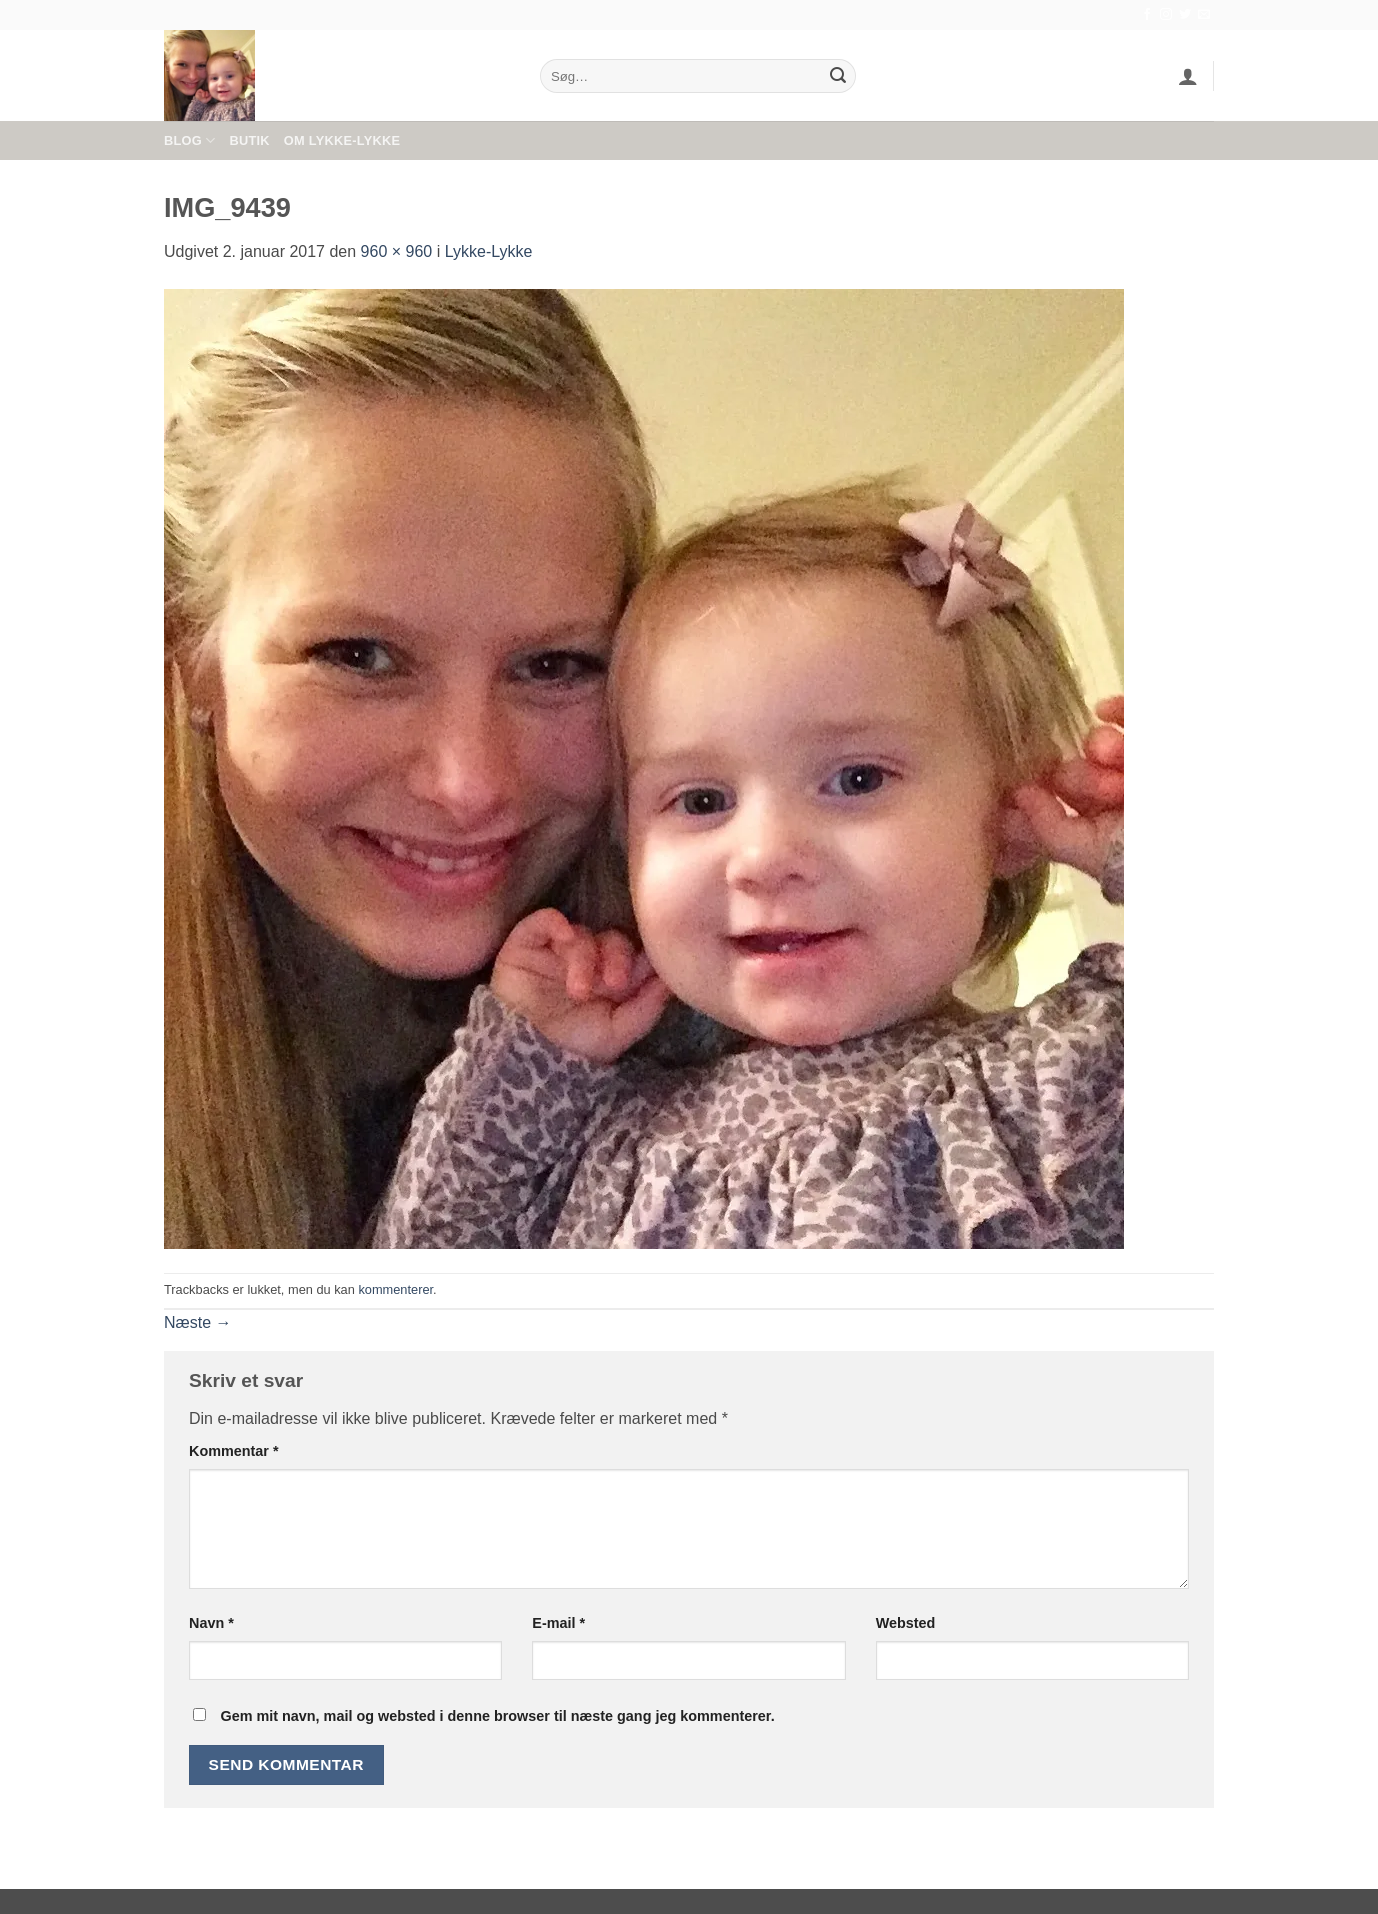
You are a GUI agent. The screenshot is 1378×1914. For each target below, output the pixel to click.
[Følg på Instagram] (1166, 15)
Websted (906, 1623)
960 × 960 (397, 251)
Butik (249, 140)
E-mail (558, 1623)
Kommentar (234, 1451)
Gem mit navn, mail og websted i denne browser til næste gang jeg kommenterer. (497, 1716)
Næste (198, 1322)
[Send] (838, 76)
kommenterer (395, 1289)
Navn (211, 1623)
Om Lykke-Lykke (342, 140)
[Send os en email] (1204, 15)
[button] (1188, 76)
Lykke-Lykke (489, 251)
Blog (189, 140)
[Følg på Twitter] (1185, 15)
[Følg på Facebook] (1147, 15)
